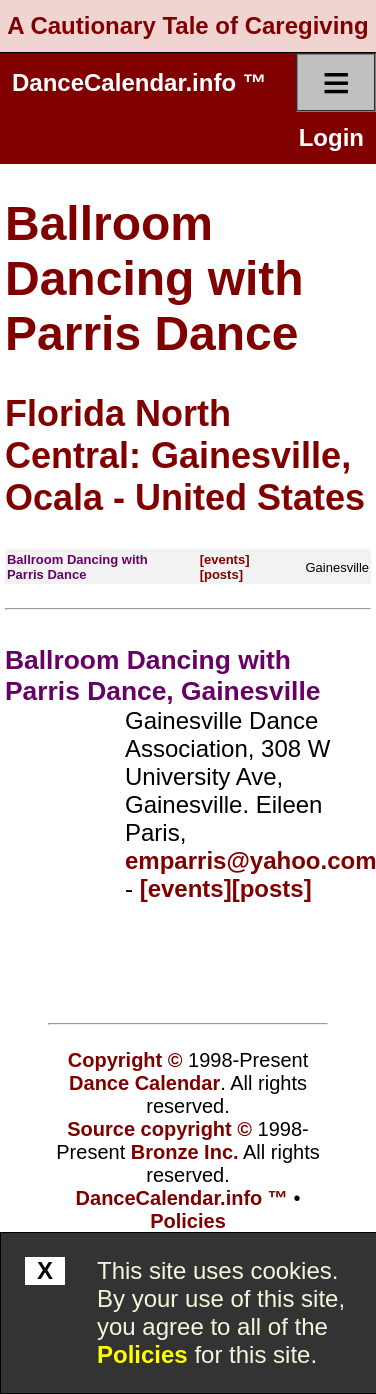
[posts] (221, 574)
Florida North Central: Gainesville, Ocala (178, 455)
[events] (225, 559)
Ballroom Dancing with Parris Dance (154, 278)
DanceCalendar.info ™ (139, 82)
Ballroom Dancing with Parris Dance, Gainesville (162, 675)
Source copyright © (159, 1129)
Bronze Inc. (185, 1152)
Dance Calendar (144, 1083)
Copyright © (125, 1060)
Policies (142, 1354)
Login (331, 137)
